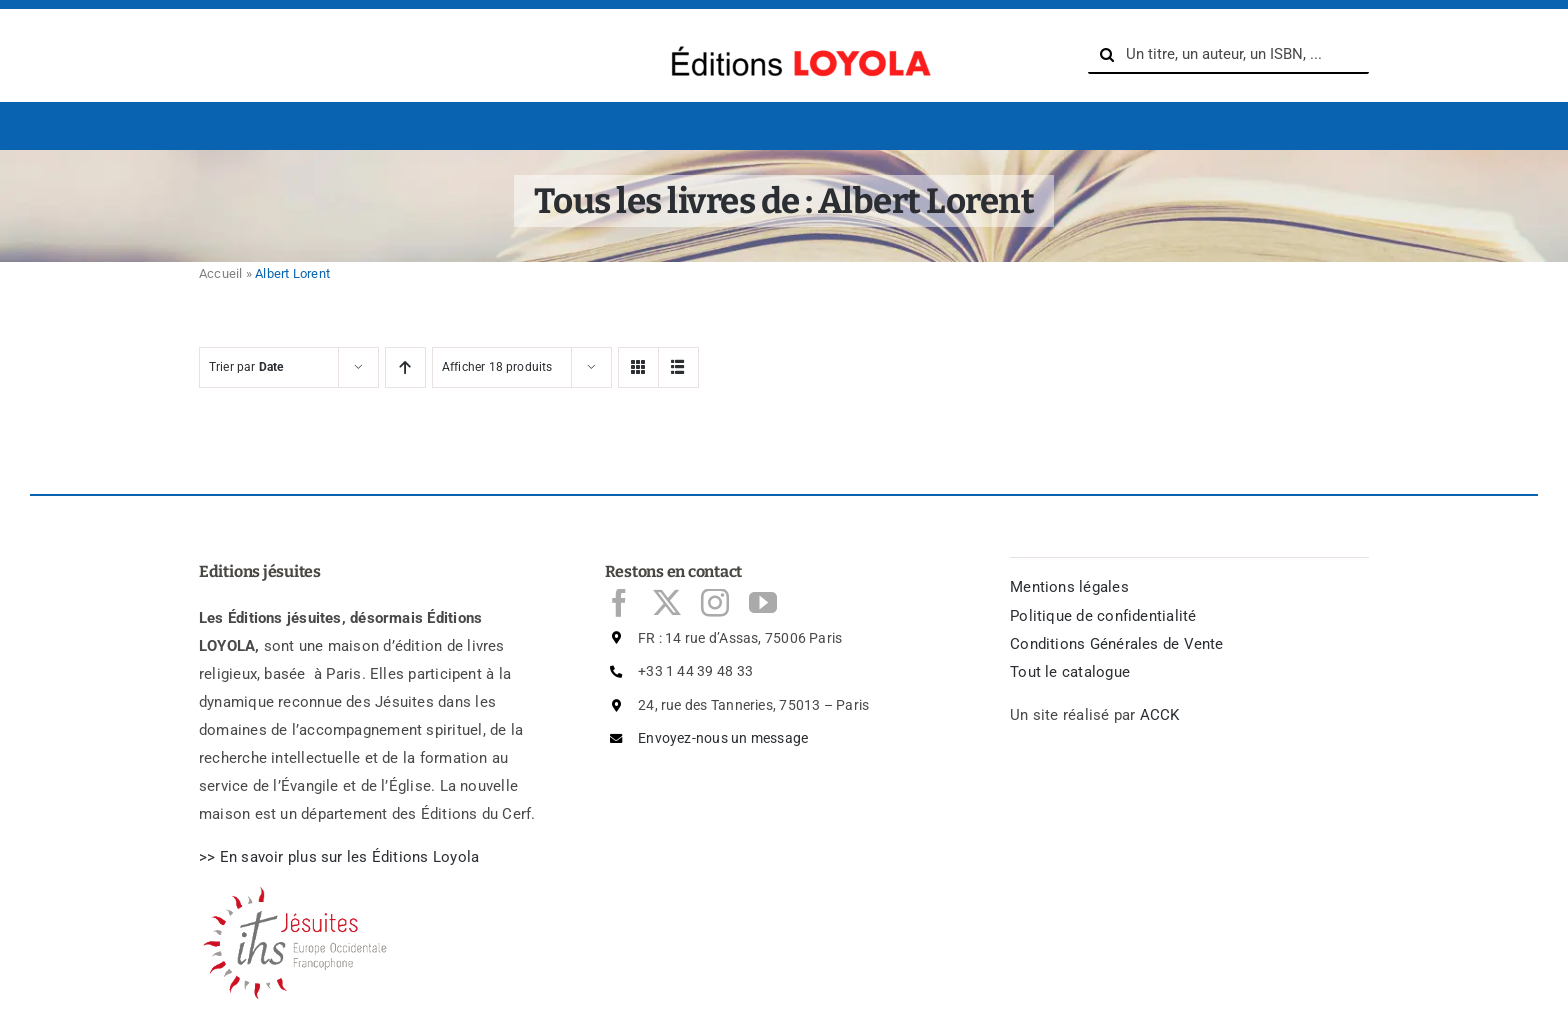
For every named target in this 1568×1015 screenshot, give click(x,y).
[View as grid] (638, 367)
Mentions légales (1069, 587)
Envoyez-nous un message (723, 738)
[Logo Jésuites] (299, 893)
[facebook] (619, 603)
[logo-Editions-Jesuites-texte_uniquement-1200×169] (796, 41)
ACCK (1160, 715)
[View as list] (678, 367)
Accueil (221, 273)
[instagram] (715, 603)
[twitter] (667, 603)
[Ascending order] (405, 367)
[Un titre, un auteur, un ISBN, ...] (1228, 55)
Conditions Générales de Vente (1117, 644)
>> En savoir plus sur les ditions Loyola (339, 857)
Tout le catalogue (1070, 672)
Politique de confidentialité (1103, 616)
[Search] (1107, 55)
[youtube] (763, 603)
